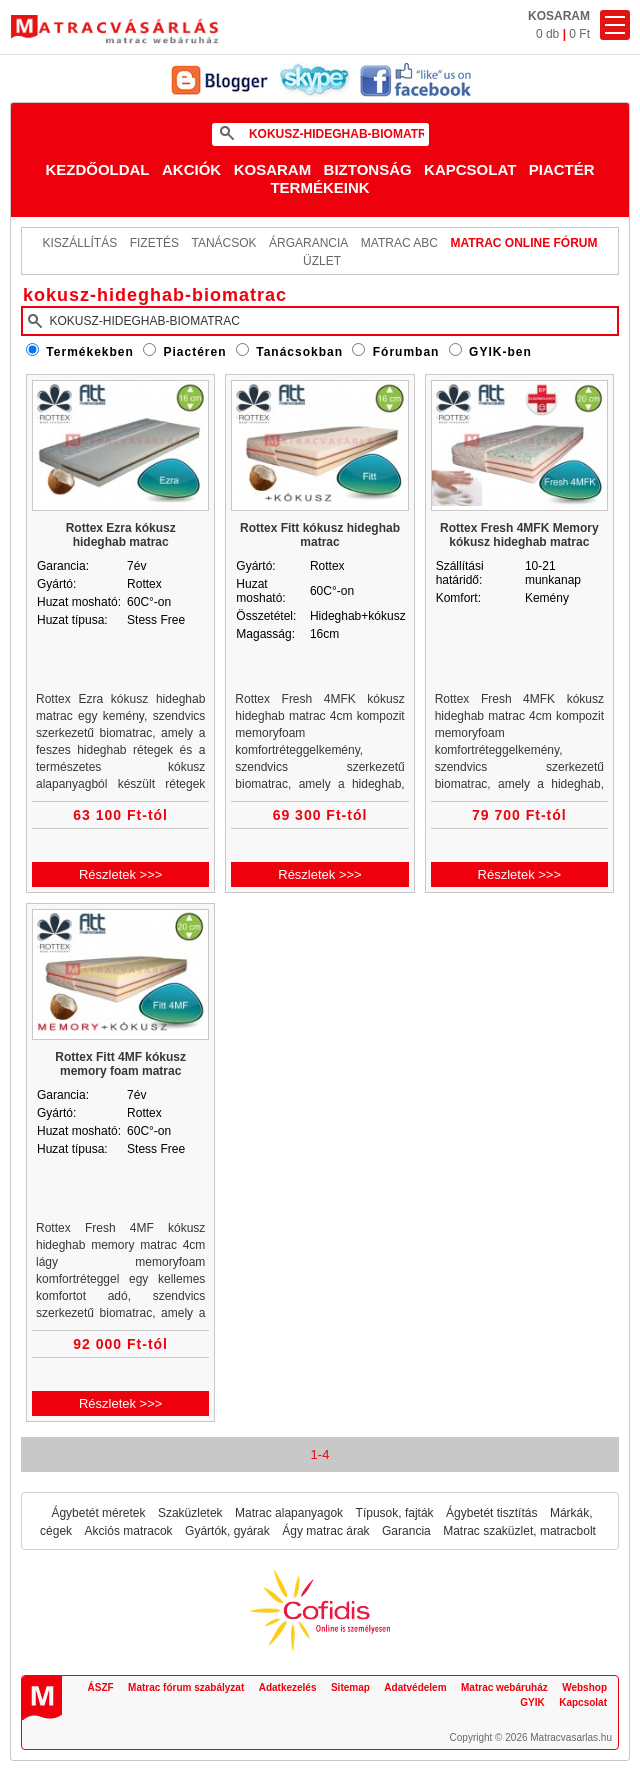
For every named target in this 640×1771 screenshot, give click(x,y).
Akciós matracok (129, 1531)
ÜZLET (322, 261)
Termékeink (319, 187)
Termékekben (89, 352)
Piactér (562, 169)
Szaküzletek (190, 1513)
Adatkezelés (288, 1687)
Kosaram (273, 169)
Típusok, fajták (395, 1513)
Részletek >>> (120, 874)
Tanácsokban (299, 352)
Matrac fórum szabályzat (186, 1687)
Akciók (191, 169)
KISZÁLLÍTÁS (79, 243)
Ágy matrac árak (325, 1531)
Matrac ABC (399, 243)
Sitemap (350, 1687)
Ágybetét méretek (98, 1513)
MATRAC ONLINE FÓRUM (523, 243)
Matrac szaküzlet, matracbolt (519, 1531)
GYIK (532, 1702)
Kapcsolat (470, 169)
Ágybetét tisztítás (491, 1513)
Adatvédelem (415, 1687)
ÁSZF (101, 1687)
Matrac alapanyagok (289, 1513)
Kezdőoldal (97, 169)
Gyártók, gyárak (227, 1531)
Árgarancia (308, 243)
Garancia (406, 1531)
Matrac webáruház (504, 1687)
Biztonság (368, 169)
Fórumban (406, 352)
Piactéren (195, 352)
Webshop (584, 1687)
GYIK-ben (500, 352)
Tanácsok (223, 243)
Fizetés (154, 243)
